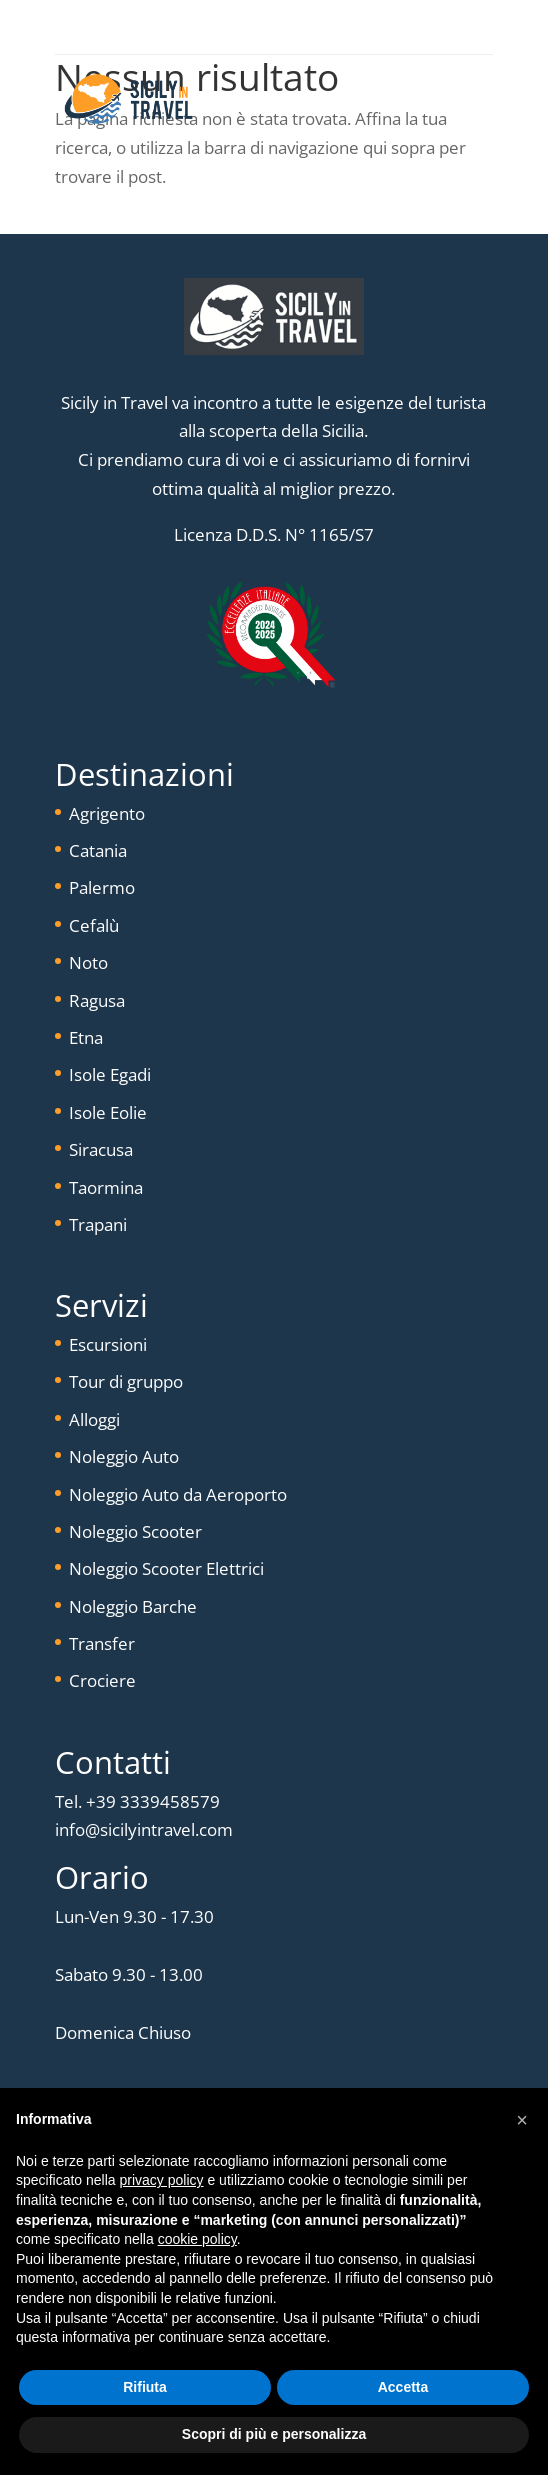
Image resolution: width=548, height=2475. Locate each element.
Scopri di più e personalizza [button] (274, 2434)
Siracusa (101, 1149)
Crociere (102, 1680)
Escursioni (108, 1344)
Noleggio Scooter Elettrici (166, 1568)
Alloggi (94, 1419)
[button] (522, 2120)
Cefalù (94, 925)
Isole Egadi (110, 1074)
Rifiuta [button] (145, 2387)
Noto (88, 962)
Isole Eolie (108, 1112)
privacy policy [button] (162, 2180)
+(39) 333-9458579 (290, 27)
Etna (86, 1037)
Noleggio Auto (124, 1456)
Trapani (98, 1224)
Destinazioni (144, 774)
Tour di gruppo (126, 1381)
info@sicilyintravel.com (144, 1829)
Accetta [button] (403, 2387)
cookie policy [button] (197, 2239)
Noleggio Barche (133, 1606)
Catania (98, 850)
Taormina (106, 1187)
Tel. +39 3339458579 (137, 1801)
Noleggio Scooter (135, 1531)
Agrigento (107, 813)
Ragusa (97, 1000)
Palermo (102, 887)
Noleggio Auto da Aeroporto (178, 1494)
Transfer (102, 1643)
